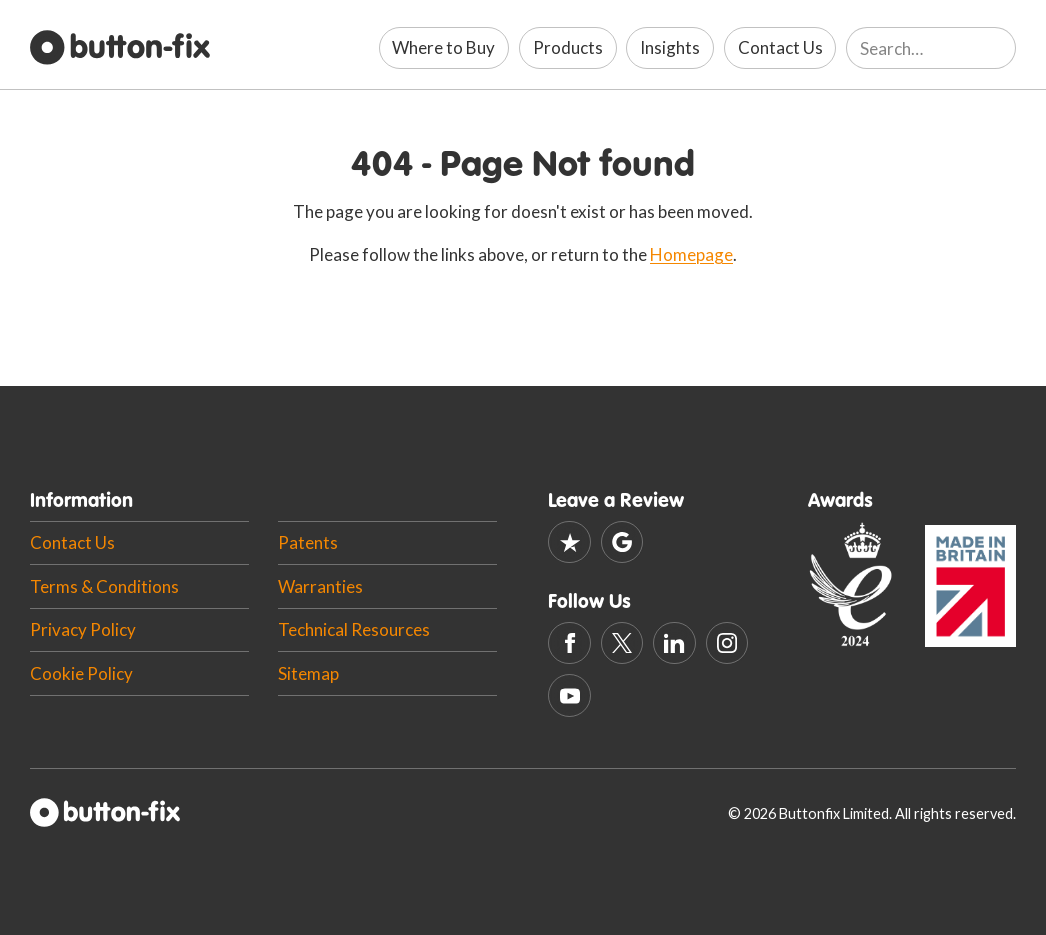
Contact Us (72, 542)
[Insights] (670, 48)
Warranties (320, 586)
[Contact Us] (780, 48)
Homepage (691, 254)
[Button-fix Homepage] (120, 48)
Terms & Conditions (104, 586)
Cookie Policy (81, 673)
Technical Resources (354, 629)
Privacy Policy (83, 629)
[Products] (568, 48)
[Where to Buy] (444, 48)
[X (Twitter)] (622, 643)
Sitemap (308, 673)
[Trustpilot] (569, 542)
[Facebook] (569, 643)
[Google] (622, 542)
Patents (308, 542)
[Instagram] (727, 643)
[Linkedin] (674, 643)
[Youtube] (569, 695)
